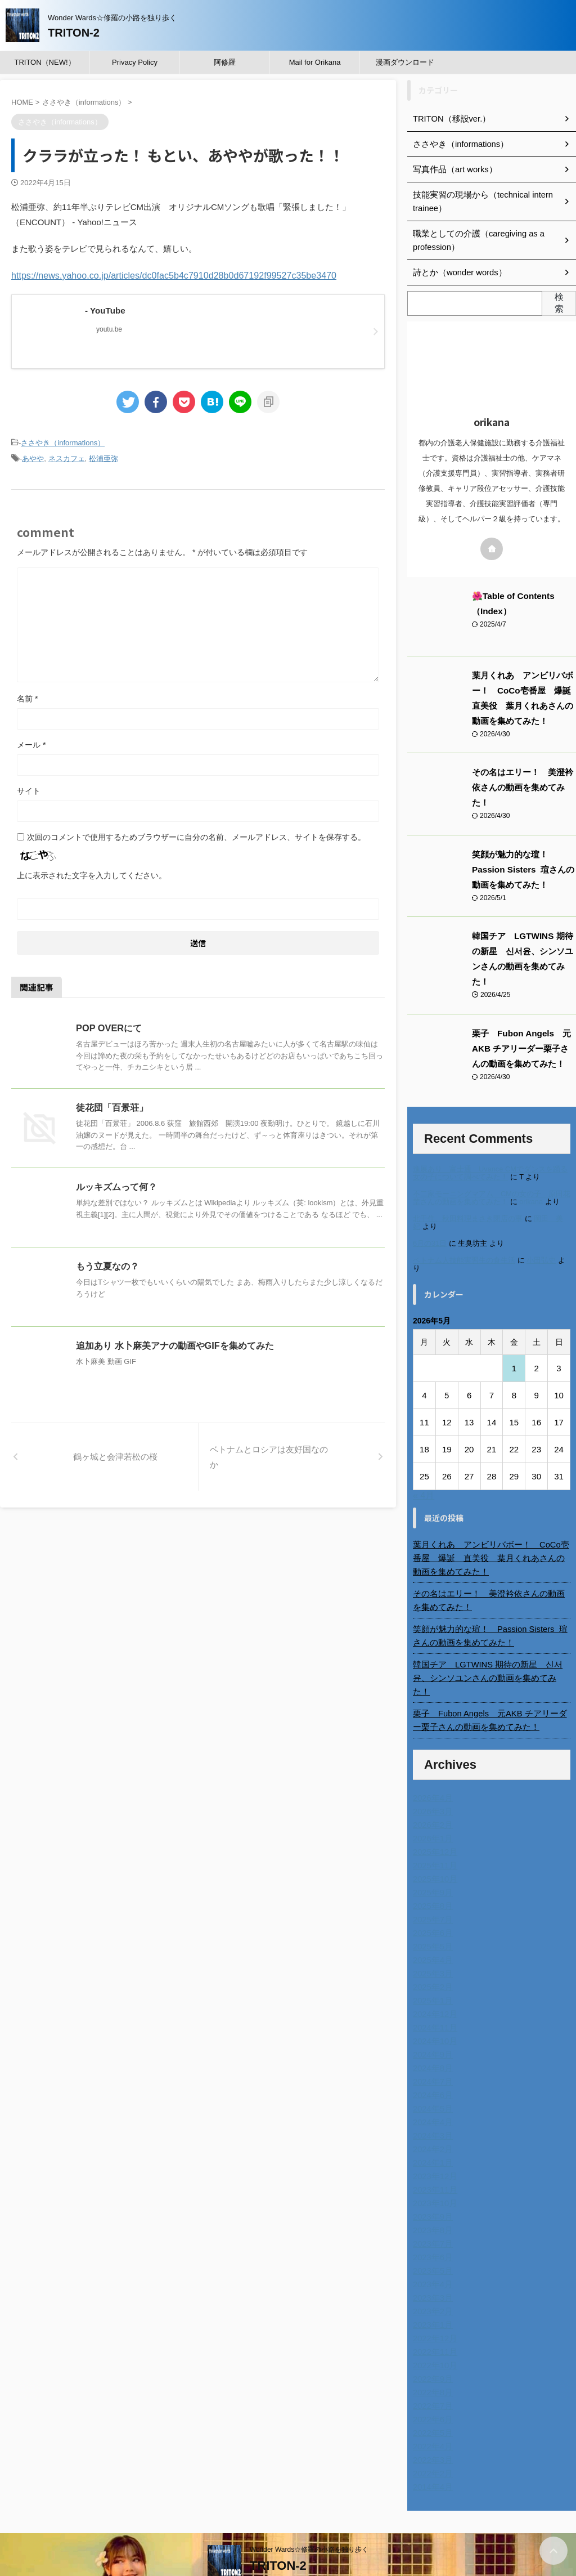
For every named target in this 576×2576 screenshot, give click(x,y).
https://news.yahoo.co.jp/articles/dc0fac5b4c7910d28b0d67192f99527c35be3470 (162, 275)
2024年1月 (432, 2131)
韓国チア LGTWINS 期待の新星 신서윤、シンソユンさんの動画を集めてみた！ (523, 949)
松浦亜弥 (103, 457)
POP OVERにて (108, 1026)
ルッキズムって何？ (116, 1185)
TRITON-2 (74, 32)
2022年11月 (434, 2320)
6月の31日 (430, 1226)
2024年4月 (432, 2090)
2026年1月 (432, 1807)
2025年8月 (432, 1874)
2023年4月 (432, 2252)
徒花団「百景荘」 (112, 1106)
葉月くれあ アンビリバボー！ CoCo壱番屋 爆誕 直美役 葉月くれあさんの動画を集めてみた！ (491, 1540)
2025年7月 (432, 1888)
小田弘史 (541, 1242)
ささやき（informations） (63, 442)
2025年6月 (432, 1901)
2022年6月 (432, 2387)
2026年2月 (432, 1793)
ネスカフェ (66, 457)
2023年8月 (432, 2198)
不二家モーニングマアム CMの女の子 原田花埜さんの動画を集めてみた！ (491, 1180)
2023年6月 (432, 2225)
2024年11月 (434, 1996)
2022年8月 (432, 2360)
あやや (33, 457)
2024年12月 (434, 1982)
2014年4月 (432, 2455)
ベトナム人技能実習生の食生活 (464, 1242)
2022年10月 (434, 2333)
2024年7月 (432, 2050)
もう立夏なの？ (107, 1264)
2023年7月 (432, 2212)
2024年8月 (432, 2036)
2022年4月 (432, 2415)
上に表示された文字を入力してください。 (91, 873)
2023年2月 (432, 2279)
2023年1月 (432, 2293)
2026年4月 (432, 1766)
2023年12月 (434, 2144)
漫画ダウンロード (405, 62)
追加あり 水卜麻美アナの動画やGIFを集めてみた (174, 1344)
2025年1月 (432, 1969)
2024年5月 (432, 2077)
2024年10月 (434, 2009)
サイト (28, 789)
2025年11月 (434, 1834)
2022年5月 (432, 2401)
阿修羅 (225, 62)
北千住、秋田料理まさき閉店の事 (468, 1201)
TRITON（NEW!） (44, 62)
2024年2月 (432, 2117)
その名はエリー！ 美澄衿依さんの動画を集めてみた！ (491, 1582)
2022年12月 (434, 2306)
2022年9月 (432, 2347)
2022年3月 (432, 2428)
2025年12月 (434, 1820)
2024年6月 (432, 2063)
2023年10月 (434, 2171)
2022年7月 (432, 2374)
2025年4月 (432, 1928)
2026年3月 (432, 1780)
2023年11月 (434, 2158)
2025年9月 (432, 1861)
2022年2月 (432, 2442)
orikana (531, 1184)
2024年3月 (432, 2104)
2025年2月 (432, 1955)
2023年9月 (432, 2185)
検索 (559, 303)
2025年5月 (432, 1915)
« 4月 (423, 1477)
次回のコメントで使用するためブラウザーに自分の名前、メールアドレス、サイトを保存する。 (196, 835)
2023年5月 (432, 2239)
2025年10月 (434, 1847)
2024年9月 (432, 2023)
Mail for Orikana (315, 62)
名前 (27, 696)
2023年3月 (432, 2266)
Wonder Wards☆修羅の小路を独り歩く (309, 2518)
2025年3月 (432, 1942)
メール (31, 743)
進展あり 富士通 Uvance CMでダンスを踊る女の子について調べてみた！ (490, 1155)
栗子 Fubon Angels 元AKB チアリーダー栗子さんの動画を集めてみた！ (521, 1030)
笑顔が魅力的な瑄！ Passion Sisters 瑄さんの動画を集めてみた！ (523, 867)
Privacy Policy (135, 62)
